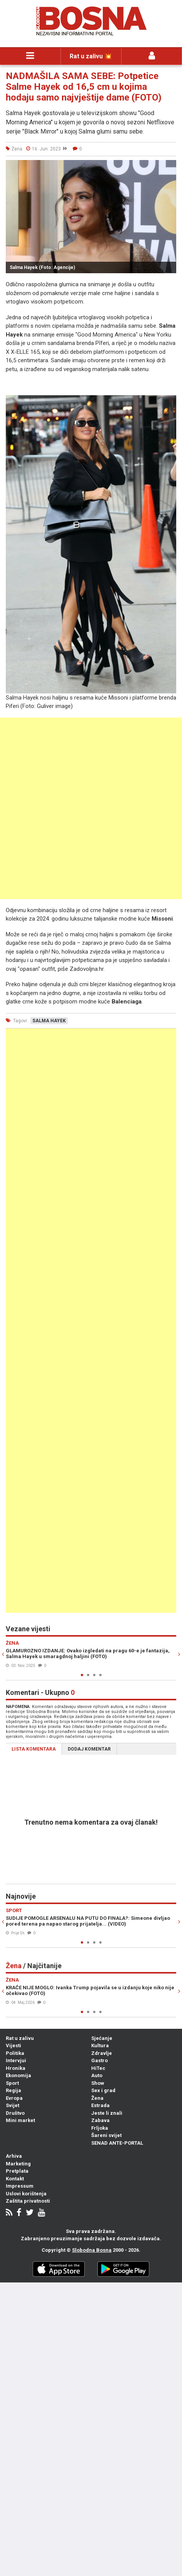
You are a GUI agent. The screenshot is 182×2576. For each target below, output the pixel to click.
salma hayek (49, 1020)
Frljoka (99, 2128)
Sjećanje (101, 2038)
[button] (169, 167)
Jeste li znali (106, 2113)
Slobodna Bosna (92, 2250)
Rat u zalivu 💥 (91, 56)
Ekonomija (18, 2075)
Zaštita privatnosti (28, 2201)
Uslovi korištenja (26, 2193)
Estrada (100, 2105)
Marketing (18, 2164)
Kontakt (15, 2179)
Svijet (12, 2105)
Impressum (19, 2186)
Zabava (100, 2120)
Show (97, 2083)
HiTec (98, 2068)
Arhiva (14, 2156)
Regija (13, 2090)
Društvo (15, 2113)
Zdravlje (101, 2053)
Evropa (14, 2098)
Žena (97, 2098)
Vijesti (13, 2045)
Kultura (100, 2045)
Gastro (99, 2060)
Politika (15, 2053)
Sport (12, 2083)
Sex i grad (103, 2090)
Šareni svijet (106, 2135)
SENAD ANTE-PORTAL (117, 2143)
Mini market (20, 2120)
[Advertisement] (91, 808)
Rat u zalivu (20, 2038)
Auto (96, 2075)
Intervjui (16, 2060)
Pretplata (17, 2171)
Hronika (15, 2068)
